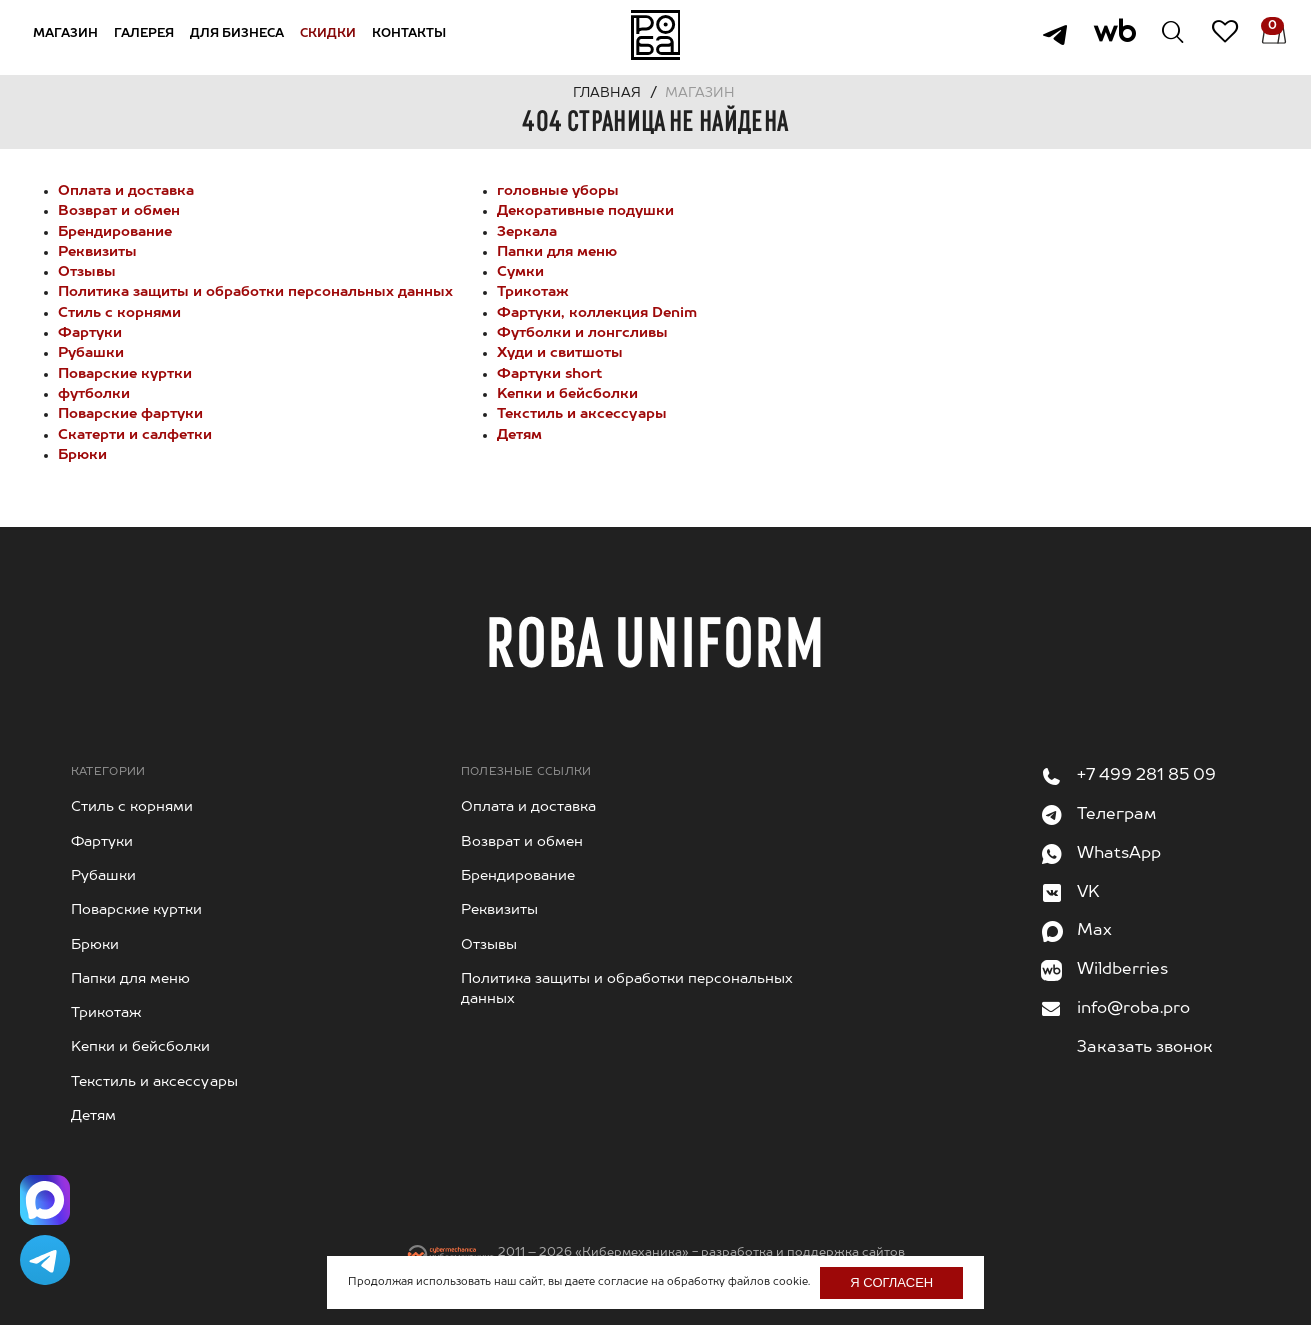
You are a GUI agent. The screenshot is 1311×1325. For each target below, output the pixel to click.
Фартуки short (549, 374)
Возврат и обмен (119, 211)
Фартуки (90, 333)
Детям (519, 435)
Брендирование (115, 232)
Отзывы (87, 272)
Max (1094, 931)
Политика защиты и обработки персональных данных (255, 292)
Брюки (82, 455)
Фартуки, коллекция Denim (597, 313)
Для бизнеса (238, 34)
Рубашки (91, 353)
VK (1088, 893)
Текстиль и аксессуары (582, 414)
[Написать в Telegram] (45, 1260)
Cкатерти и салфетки (135, 435)
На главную (656, 35)
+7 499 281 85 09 (1146, 776)
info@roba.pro (1133, 1009)
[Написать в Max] (45, 1200)
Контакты (410, 34)
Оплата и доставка (126, 191)
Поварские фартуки (130, 414)
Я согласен (891, 1282)
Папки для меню (557, 252)
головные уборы (558, 191)
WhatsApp (1119, 854)
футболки (94, 394)
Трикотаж (533, 292)
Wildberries (1122, 970)
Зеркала (527, 232)
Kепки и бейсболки (567, 394)
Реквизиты (97, 252)
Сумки (520, 272)
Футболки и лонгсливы (582, 333)
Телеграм (1116, 815)
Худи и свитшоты (560, 353)
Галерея (145, 34)
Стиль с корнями (119, 313)
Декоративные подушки (585, 211)
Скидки (329, 34)
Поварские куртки (125, 374)
